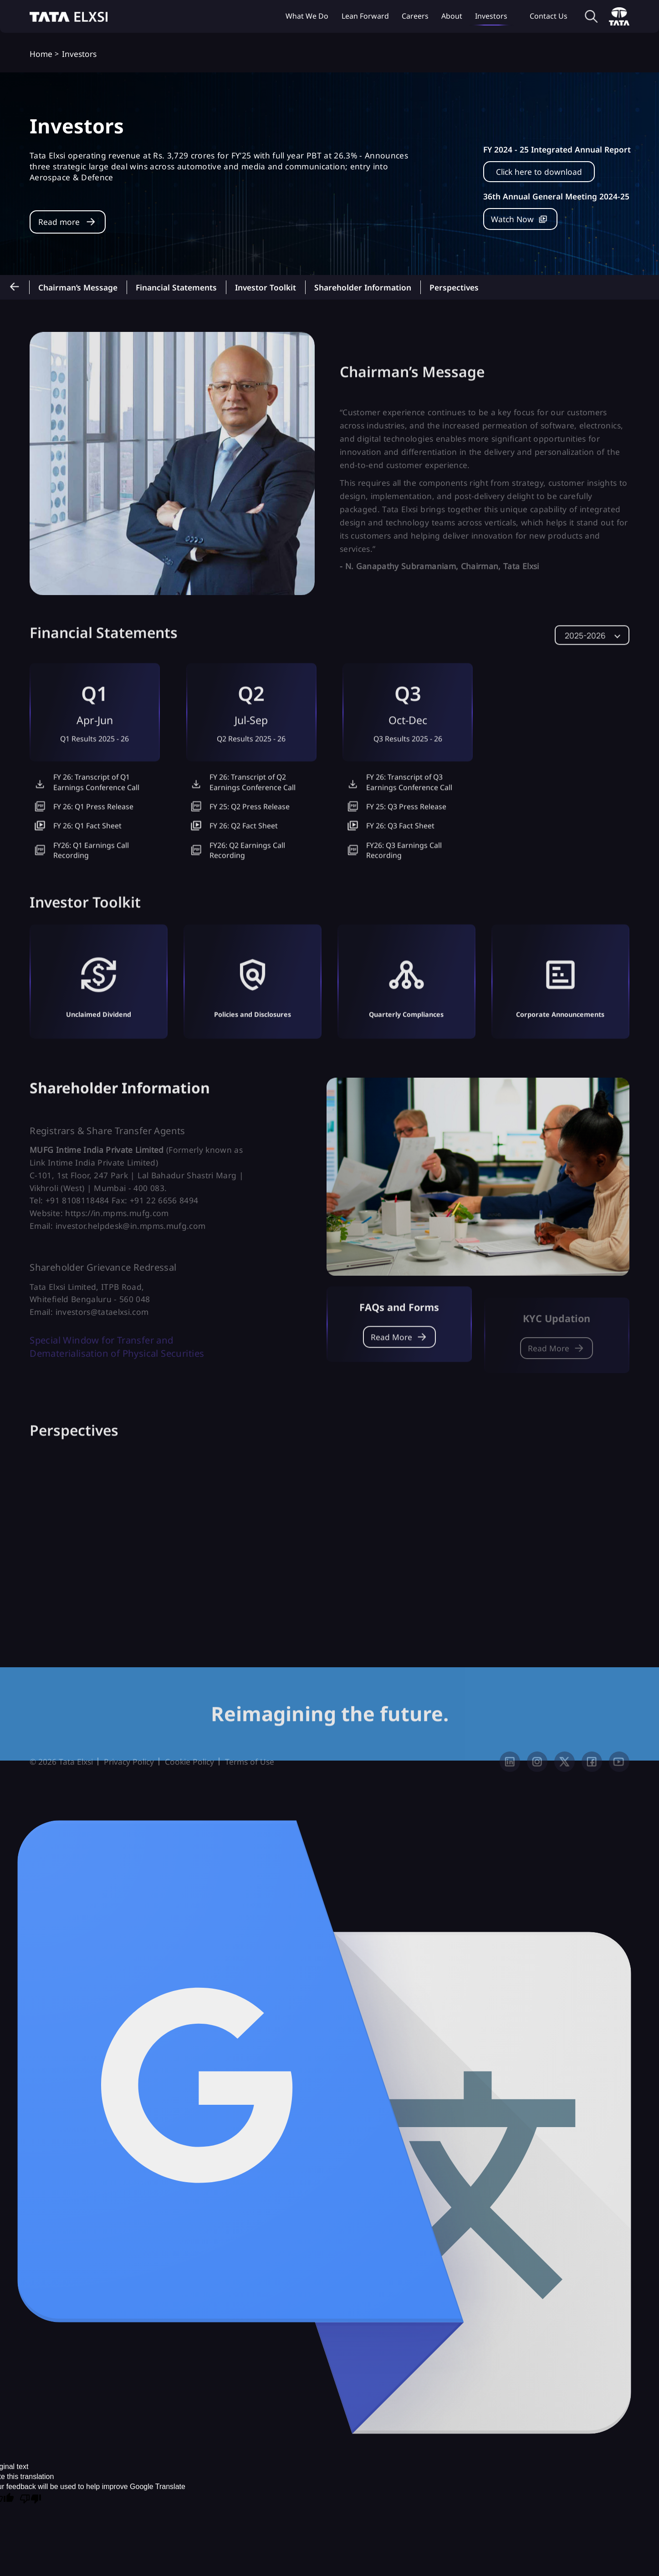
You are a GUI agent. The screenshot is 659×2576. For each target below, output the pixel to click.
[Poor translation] (30, 2512)
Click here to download (539, 171)
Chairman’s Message (77, 287)
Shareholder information (362, 287)
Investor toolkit (265, 287)
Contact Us (548, 16)
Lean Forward (365, 16)
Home (41, 53)
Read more (59, 221)
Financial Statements (176, 287)
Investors (491, 16)
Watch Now (512, 219)
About (451, 16)
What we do (307, 16)
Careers (415, 16)
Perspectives (454, 287)
